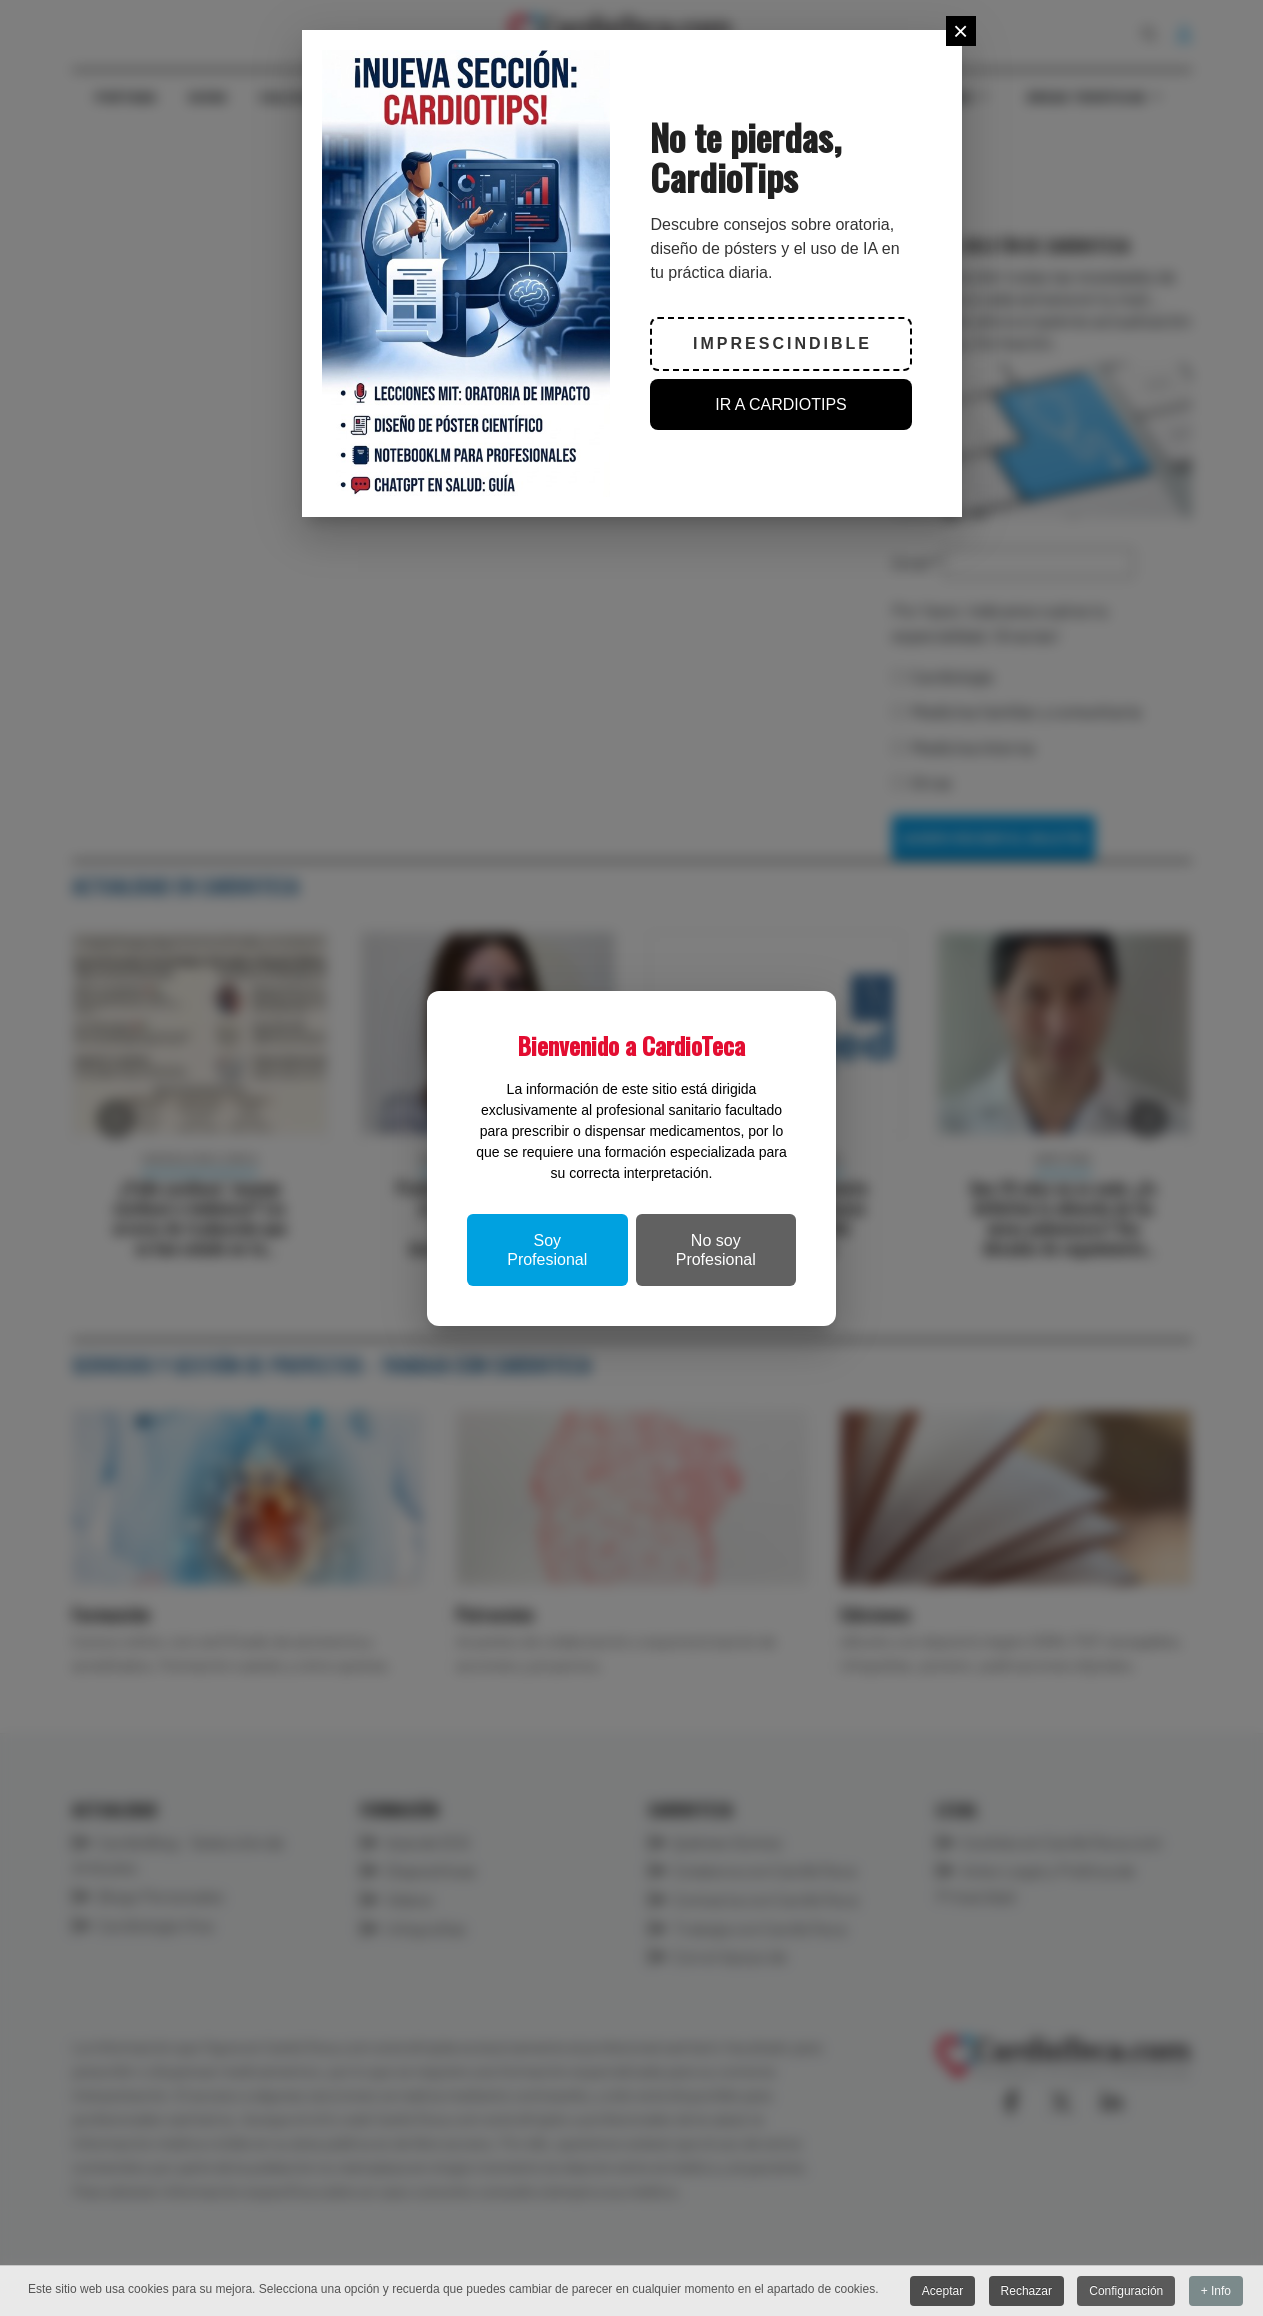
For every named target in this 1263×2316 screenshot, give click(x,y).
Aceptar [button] (942, 2292)
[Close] (961, 31)
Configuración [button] (1126, 2292)
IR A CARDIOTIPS (781, 404)
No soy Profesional (716, 1250)
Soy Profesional (547, 1250)
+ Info (1216, 2292)
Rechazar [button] (1026, 2292)
